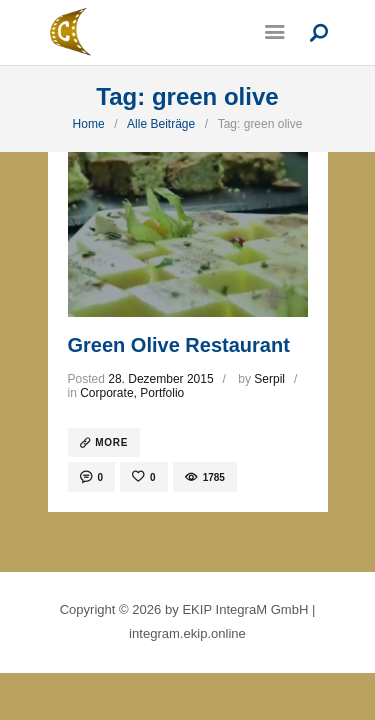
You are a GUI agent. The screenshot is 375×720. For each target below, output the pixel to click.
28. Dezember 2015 (160, 379)
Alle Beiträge (161, 124)
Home (89, 124)
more (111, 442)
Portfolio (162, 393)
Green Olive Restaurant (179, 345)
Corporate (106, 393)
